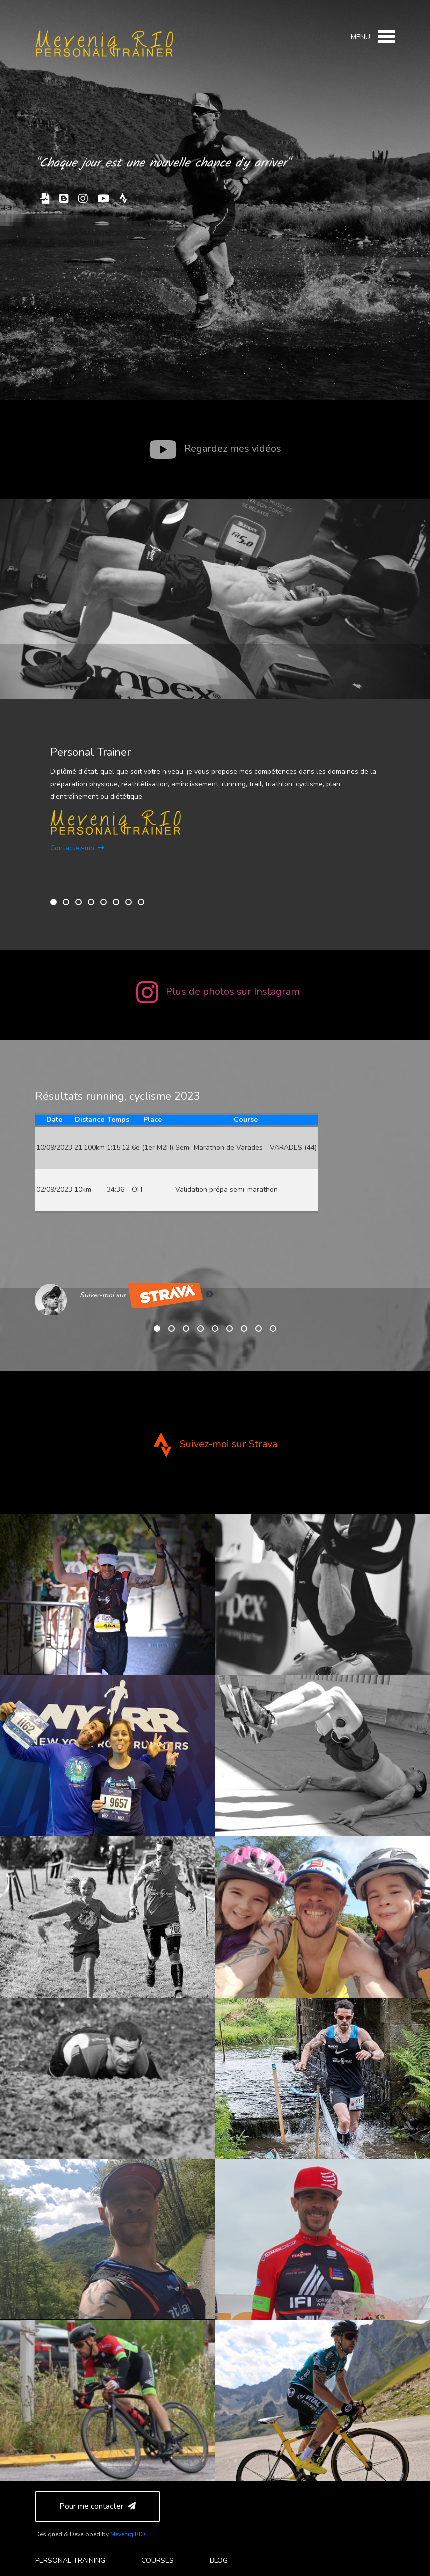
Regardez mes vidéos (215, 448)
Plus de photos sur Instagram (218, 991)
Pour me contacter (97, 2506)
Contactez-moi (77, 848)
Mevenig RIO (127, 2534)
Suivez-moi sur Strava (215, 1444)
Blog (219, 2560)
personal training (70, 2560)
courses (157, 2560)
